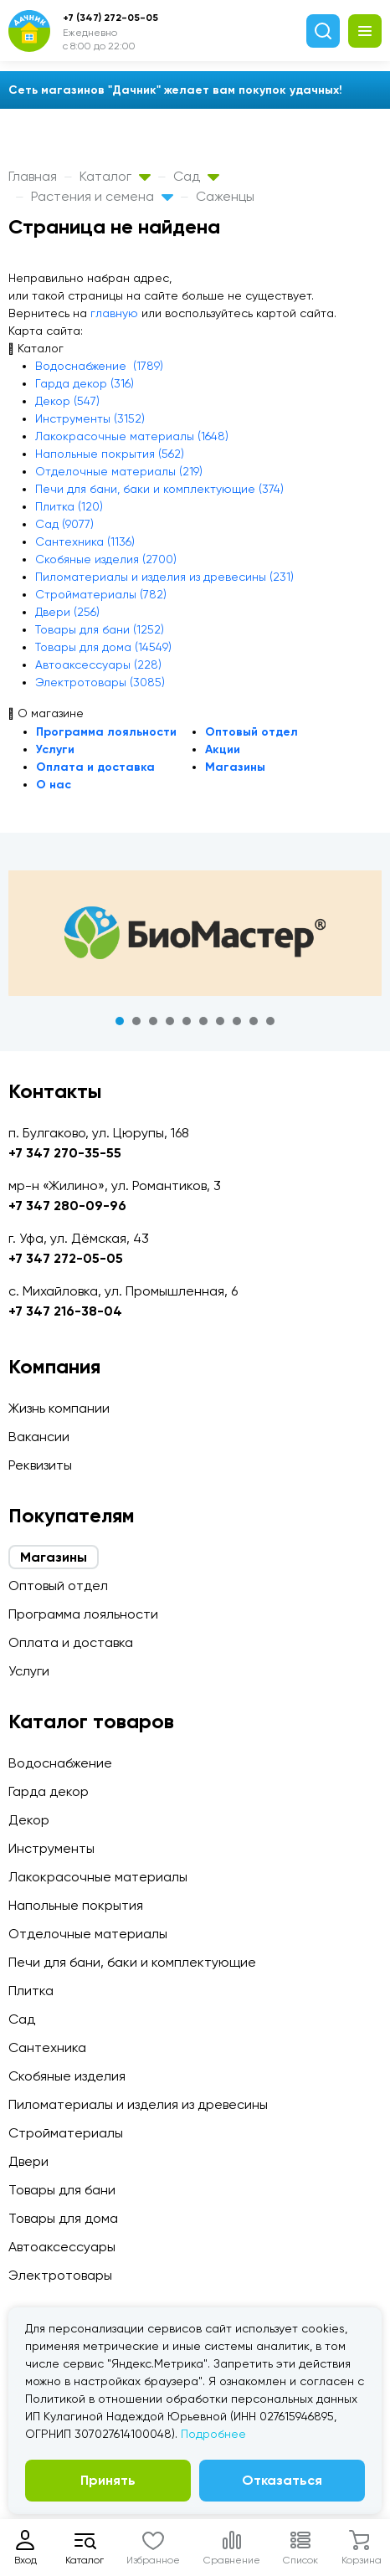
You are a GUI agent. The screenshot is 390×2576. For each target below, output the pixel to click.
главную (114, 313)
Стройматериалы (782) (101, 594)
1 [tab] (119, 1021)
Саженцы (225, 196)
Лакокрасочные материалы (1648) (131, 436)
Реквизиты (40, 1465)
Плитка (31, 1991)
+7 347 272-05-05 (65, 1258)
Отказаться (282, 2480)
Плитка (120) (69, 506)
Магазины (235, 767)
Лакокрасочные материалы (97, 1877)
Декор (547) (67, 401)
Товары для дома (63, 2218)
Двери (28, 2161)
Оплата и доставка (95, 767)
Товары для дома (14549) (103, 647)
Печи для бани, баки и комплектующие (132, 1962)
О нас (53, 784)
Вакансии (38, 1437)
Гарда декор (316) (84, 383)
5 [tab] (186, 1021)
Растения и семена (102, 196)
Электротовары (60, 2275)
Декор (28, 1820)
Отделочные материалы (87, 1934)
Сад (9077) (64, 524)
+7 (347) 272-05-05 (110, 17)
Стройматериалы (65, 2133)
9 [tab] (253, 1021)
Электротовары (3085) (100, 682)
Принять (108, 2480)
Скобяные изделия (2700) (106, 559)
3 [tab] (153, 1021)
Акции (222, 749)
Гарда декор (48, 1791)
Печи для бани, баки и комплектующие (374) (159, 488)
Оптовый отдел (251, 732)
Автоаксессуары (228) (98, 664)
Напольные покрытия (75, 1905)
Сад (196, 176)
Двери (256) (67, 611)
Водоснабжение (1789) (99, 365)
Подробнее (213, 2433)
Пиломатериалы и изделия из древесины (138, 2104)
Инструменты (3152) (90, 418)
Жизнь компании (59, 1408)
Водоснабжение (60, 1763)
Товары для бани (61, 2190)
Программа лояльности (106, 732)
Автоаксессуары (61, 2247)
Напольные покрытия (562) (109, 453)
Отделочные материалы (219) (119, 471)
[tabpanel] (195, 933)
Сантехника (47, 2047)
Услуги (55, 749)
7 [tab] (220, 1021)
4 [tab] (170, 1021)
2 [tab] (136, 1021)
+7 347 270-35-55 (64, 1153)
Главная (32, 176)
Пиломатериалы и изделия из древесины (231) (164, 576)
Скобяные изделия (67, 2076)
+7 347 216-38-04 (65, 1311)
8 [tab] (237, 1021)
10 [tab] (270, 1021)
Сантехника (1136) (85, 541)
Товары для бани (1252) (99, 629)
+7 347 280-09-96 (67, 1206)
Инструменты (51, 1848)
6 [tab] (203, 1021)
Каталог (115, 176)
